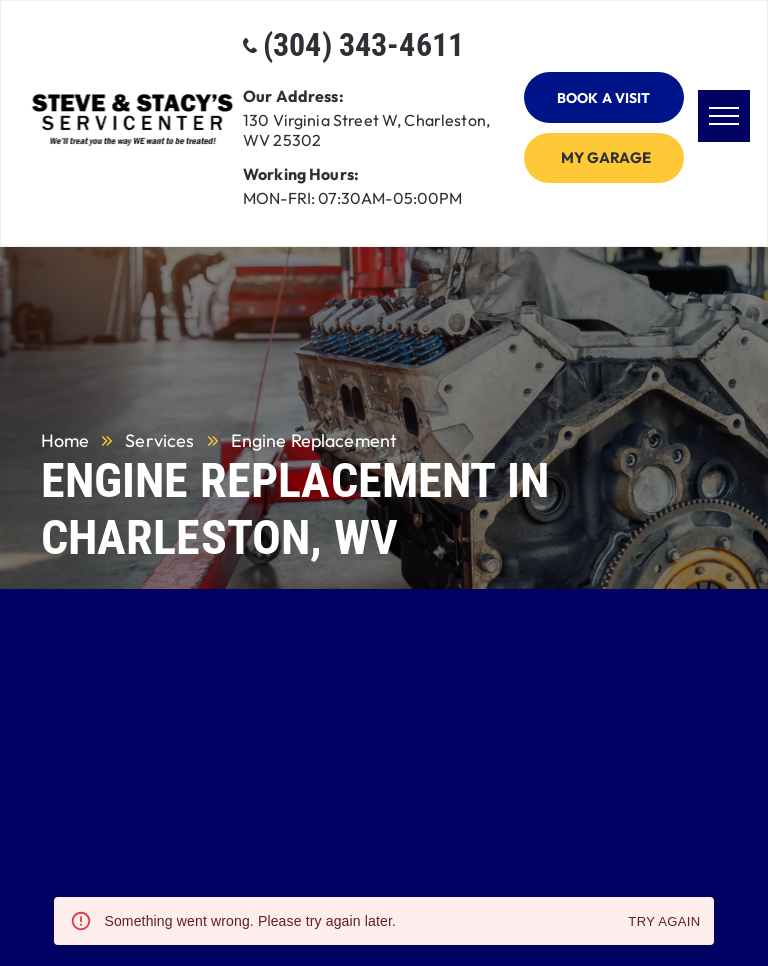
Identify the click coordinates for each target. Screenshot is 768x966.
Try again (664, 922)
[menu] (724, 116)
